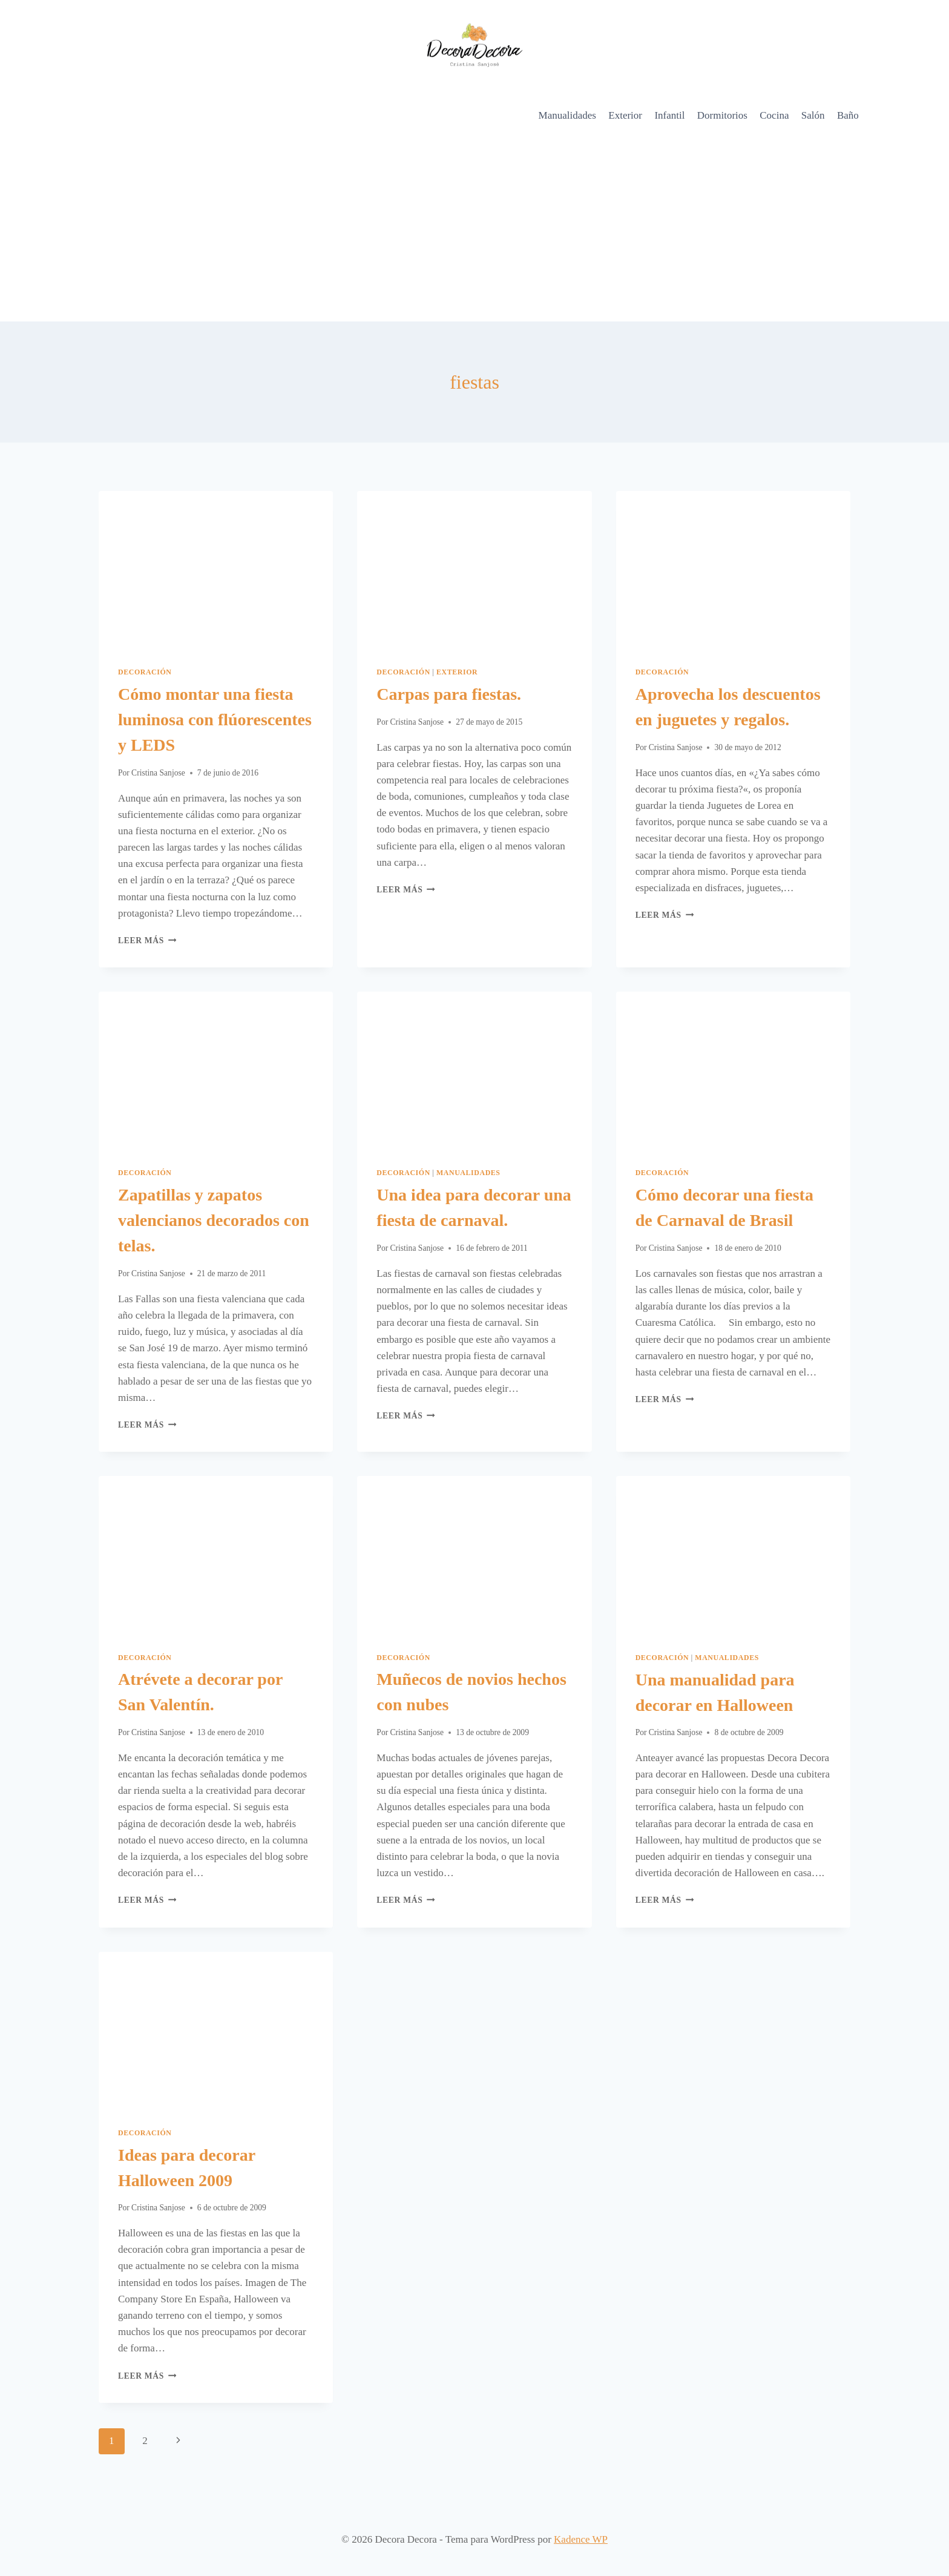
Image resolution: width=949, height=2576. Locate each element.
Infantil (669, 115)
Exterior (625, 115)
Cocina (774, 115)
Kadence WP (581, 2539)
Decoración (145, 672)
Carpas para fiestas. (448, 694)
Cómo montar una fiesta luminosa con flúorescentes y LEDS (215, 719)
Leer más (147, 940)
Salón (813, 115)
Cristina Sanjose (158, 772)
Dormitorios (722, 115)
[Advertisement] (474, 230)
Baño (848, 115)
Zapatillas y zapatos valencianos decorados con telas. (213, 1220)
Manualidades (567, 115)
